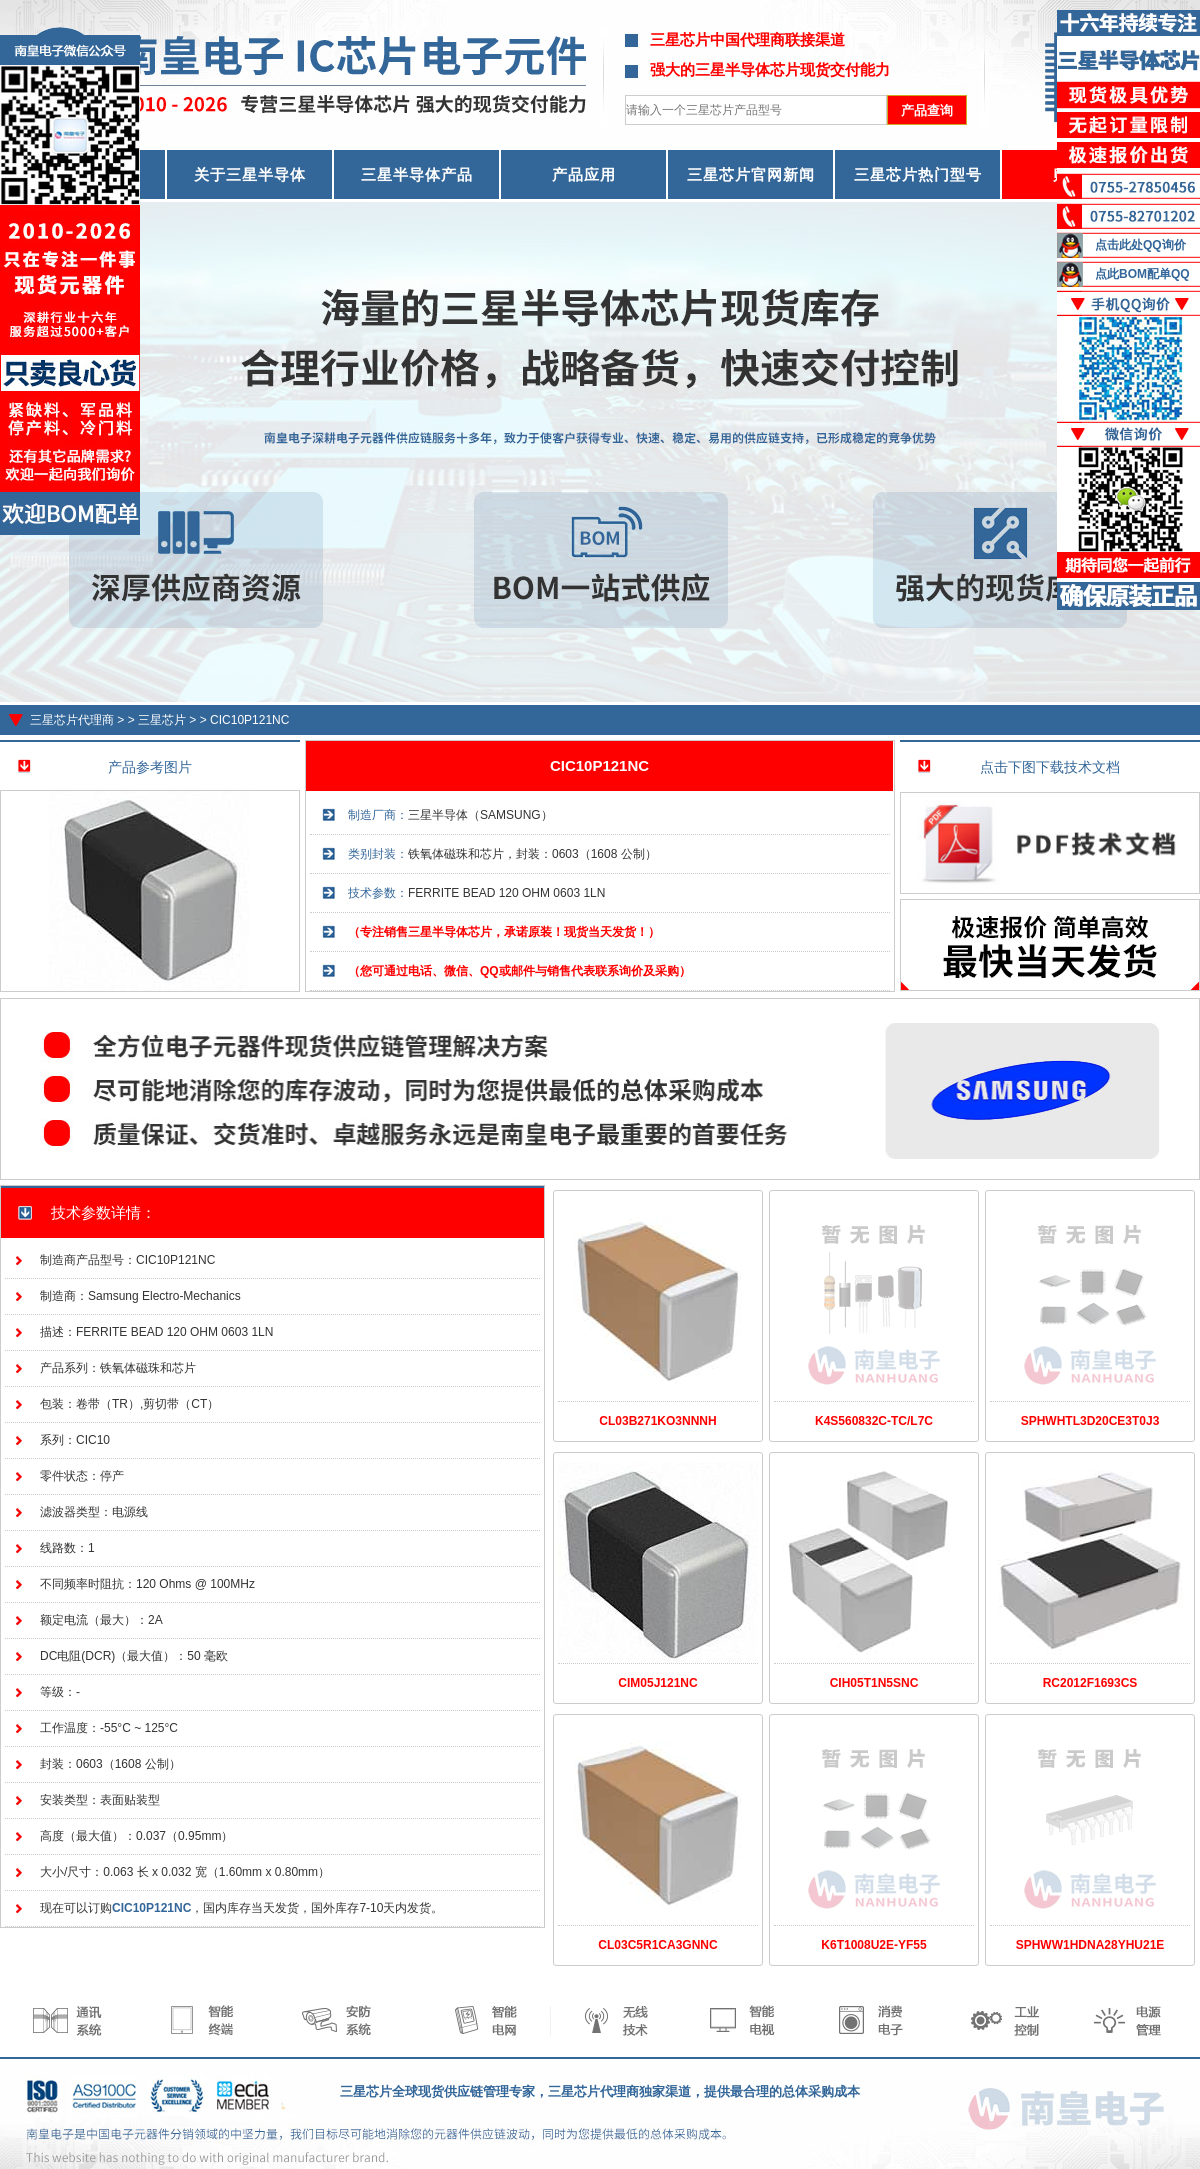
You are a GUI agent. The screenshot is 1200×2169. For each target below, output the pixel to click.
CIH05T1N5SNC (874, 1683)
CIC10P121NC (249, 720)
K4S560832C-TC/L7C (874, 1421)
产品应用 (584, 174)
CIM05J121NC (657, 1683)
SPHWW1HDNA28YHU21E (1090, 1945)
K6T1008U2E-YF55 (873, 1945)
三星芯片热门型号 (918, 174)
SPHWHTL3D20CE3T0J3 (1090, 1421)
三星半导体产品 (417, 174)
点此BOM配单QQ (1142, 274)
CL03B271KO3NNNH (657, 1421)
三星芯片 (162, 720)
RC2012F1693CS (1090, 1683)
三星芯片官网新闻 (751, 174)
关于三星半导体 (250, 174)
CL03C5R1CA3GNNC (657, 1945)
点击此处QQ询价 (1140, 245)
